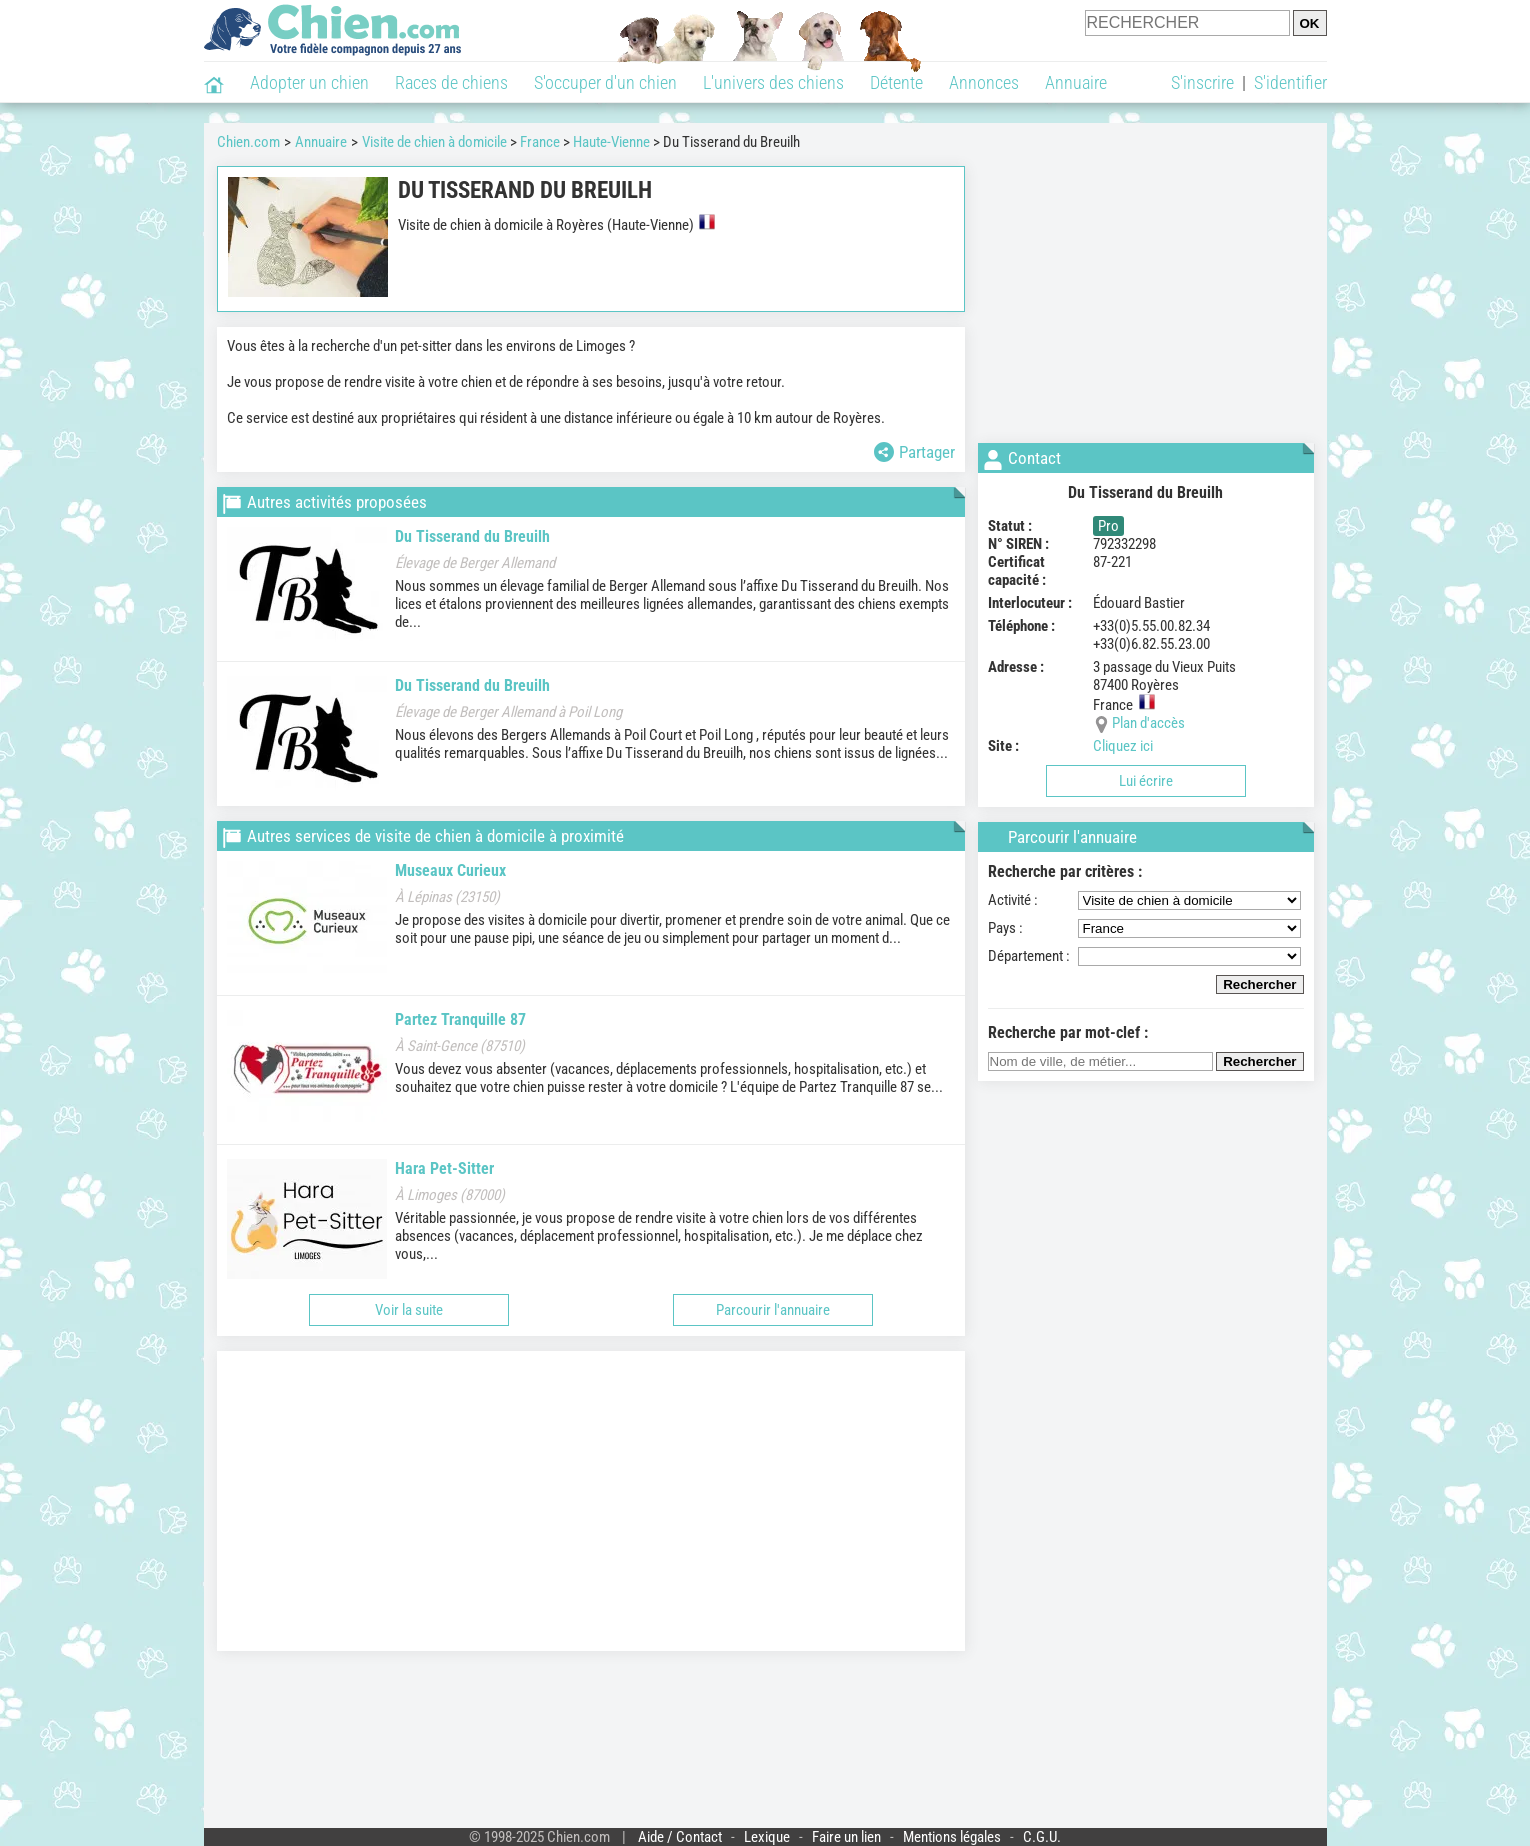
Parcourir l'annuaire (773, 1310)
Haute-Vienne (611, 142)
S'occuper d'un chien (605, 82)
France (540, 142)
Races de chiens (451, 82)
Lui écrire (1146, 781)
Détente (896, 82)
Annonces (984, 82)
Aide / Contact (680, 1837)
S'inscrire (1202, 82)
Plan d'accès (1148, 723)
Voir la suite (409, 1310)
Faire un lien (846, 1837)
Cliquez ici (1123, 746)
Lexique (767, 1837)
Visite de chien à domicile (434, 142)
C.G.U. (1042, 1837)
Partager (914, 452)
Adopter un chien (309, 82)
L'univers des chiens (773, 82)
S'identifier (1290, 82)
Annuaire (1076, 82)
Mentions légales (952, 1837)
